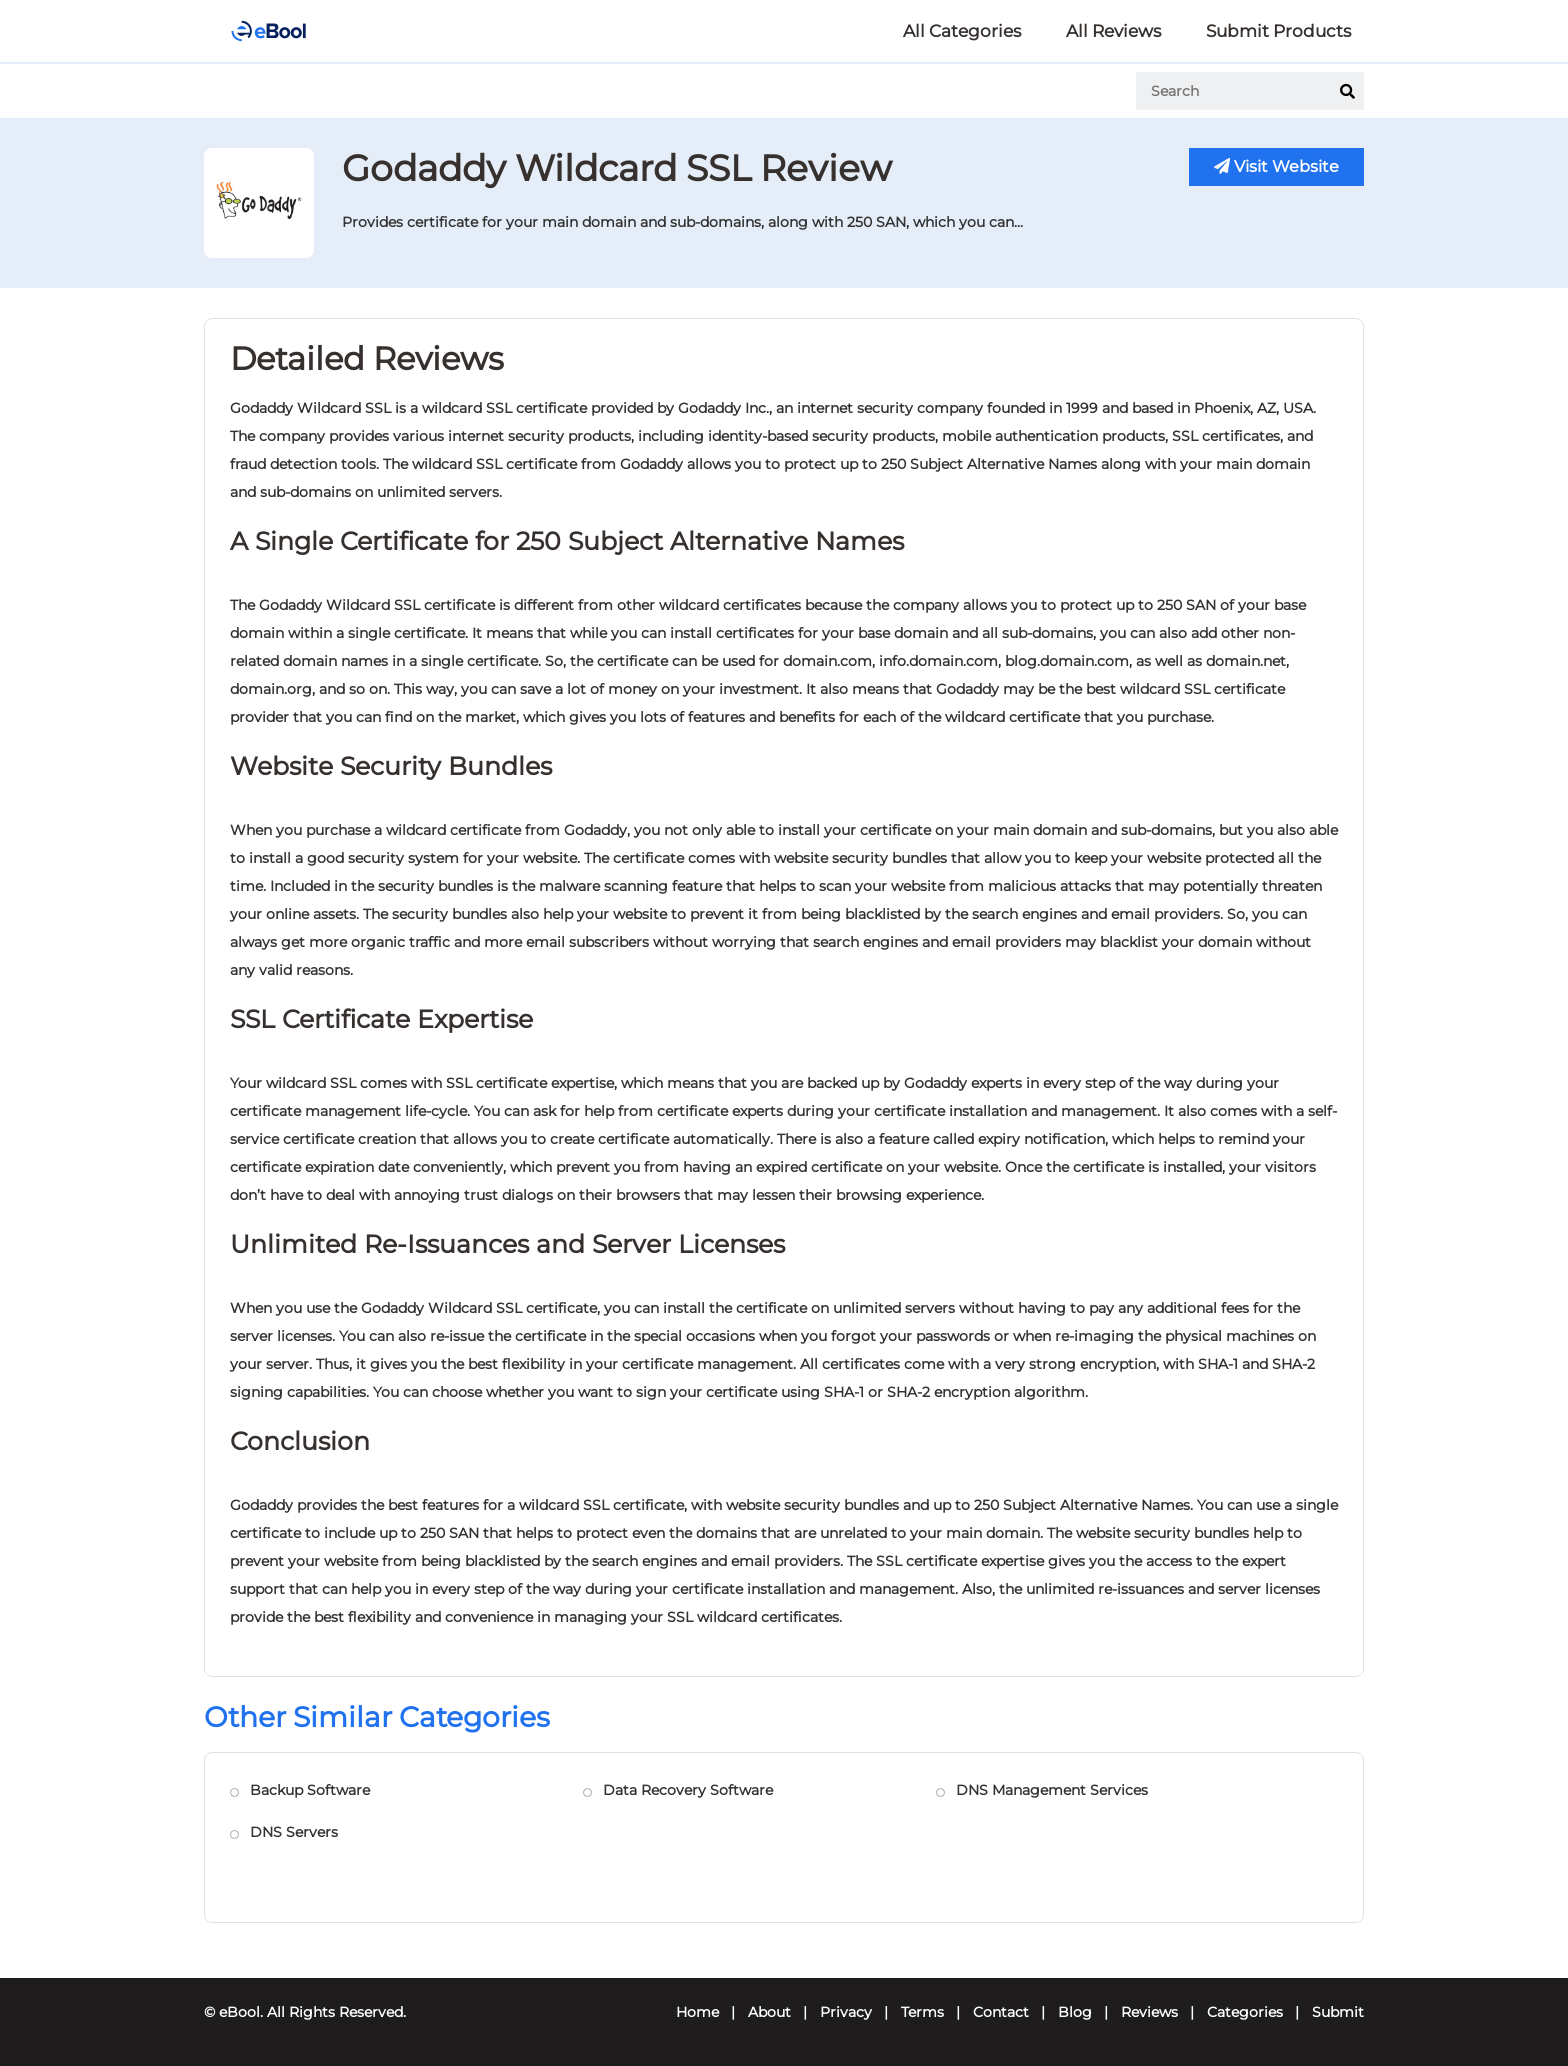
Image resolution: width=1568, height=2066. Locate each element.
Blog (1075, 2012)
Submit (1338, 2012)
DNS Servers (294, 1832)
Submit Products (1278, 31)
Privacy (846, 2012)
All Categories (962, 31)
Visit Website (1276, 166)
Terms (922, 2012)
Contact (1001, 2012)
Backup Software (310, 1790)
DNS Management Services (1052, 1790)
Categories (1245, 2012)
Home (697, 2012)
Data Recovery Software (688, 1790)
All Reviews (1113, 31)
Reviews (1149, 2012)
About (769, 2012)
